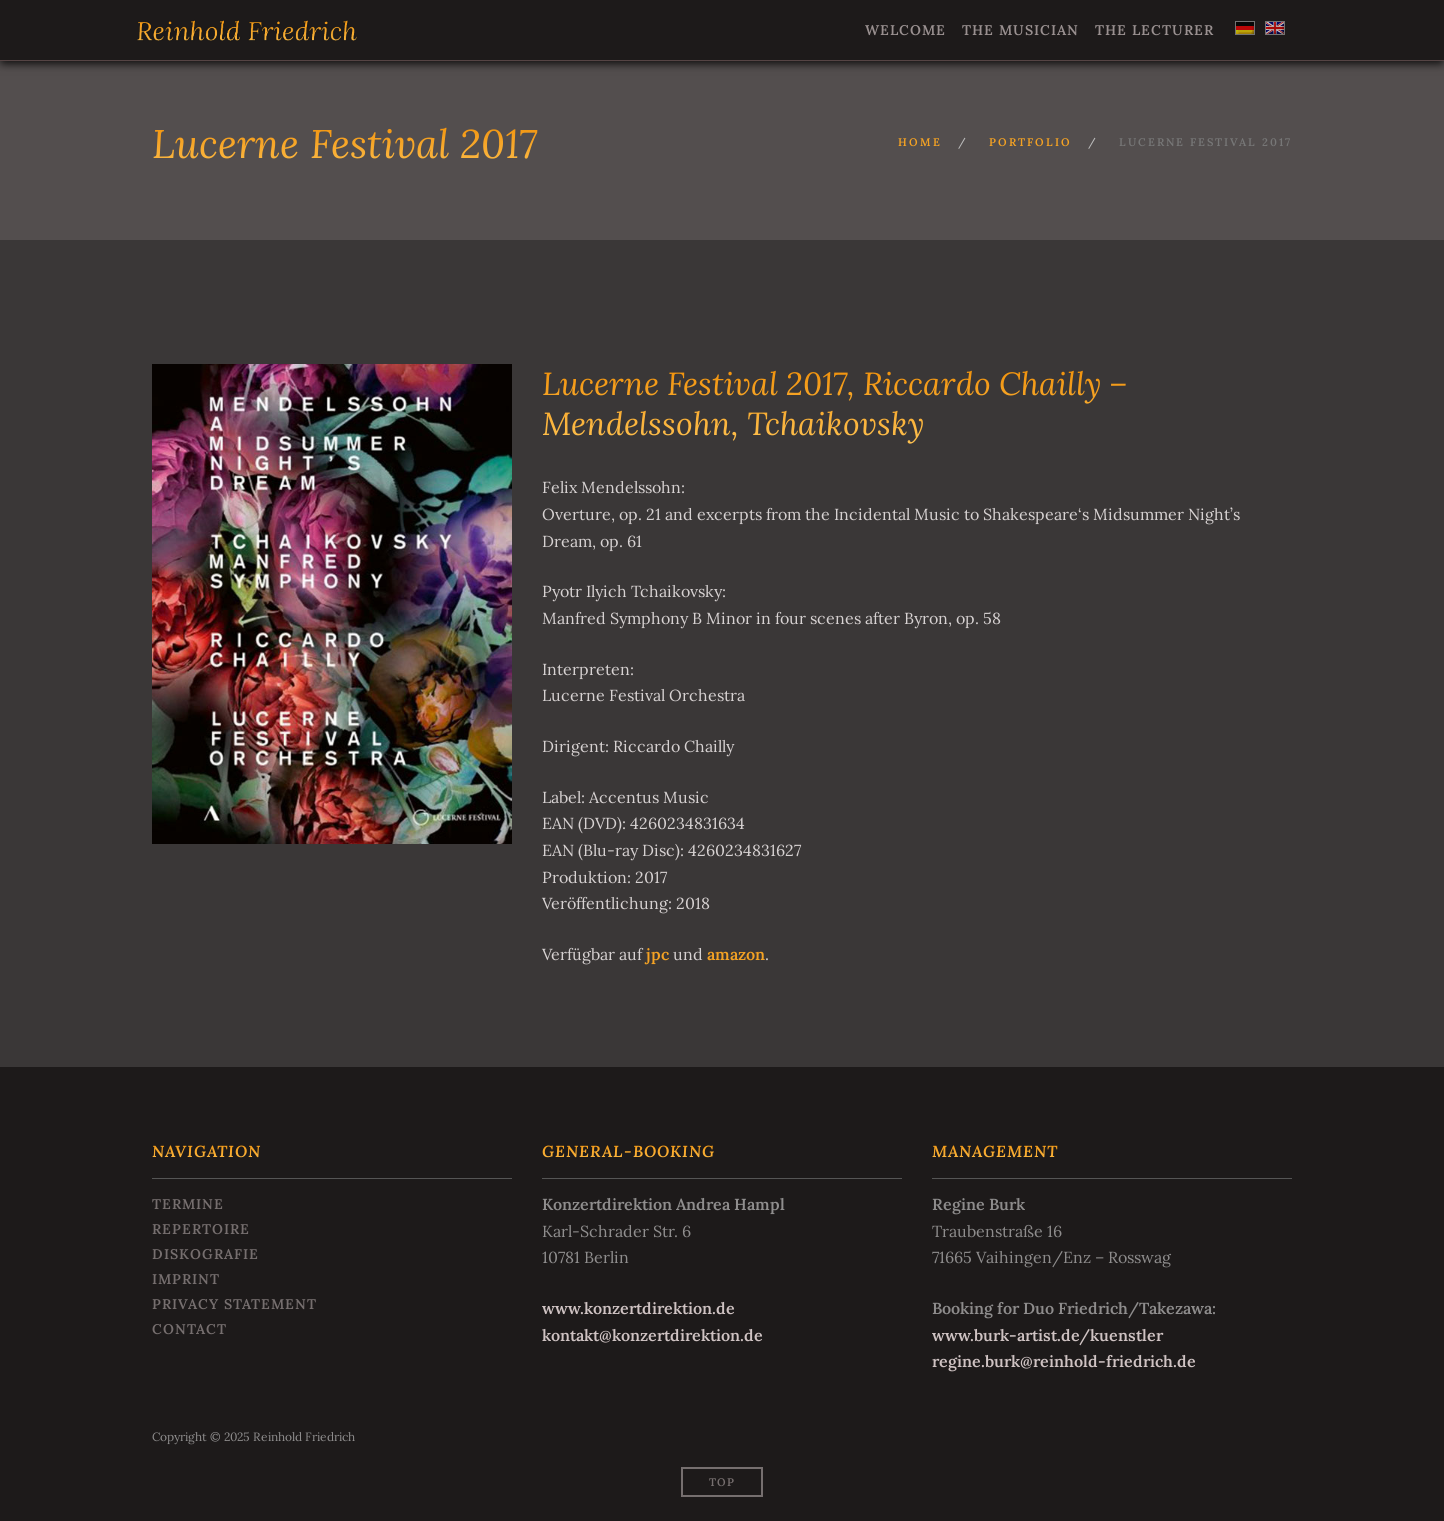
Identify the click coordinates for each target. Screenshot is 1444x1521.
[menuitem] (1242, 27)
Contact (189, 1329)
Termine (188, 1204)
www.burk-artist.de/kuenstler (1047, 1335)
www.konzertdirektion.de (638, 1308)
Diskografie (205, 1254)
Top (722, 1482)
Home (920, 142)
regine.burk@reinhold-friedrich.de (1064, 1361)
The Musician (1020, 30)
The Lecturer (1154, 30)
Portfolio (1030, 142)
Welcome (905, 30)
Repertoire (201, 1229)
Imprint (186, 1279)
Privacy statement (234, 1304)
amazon (736, 954)
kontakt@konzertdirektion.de (652, 1335)
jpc (657, 954)
